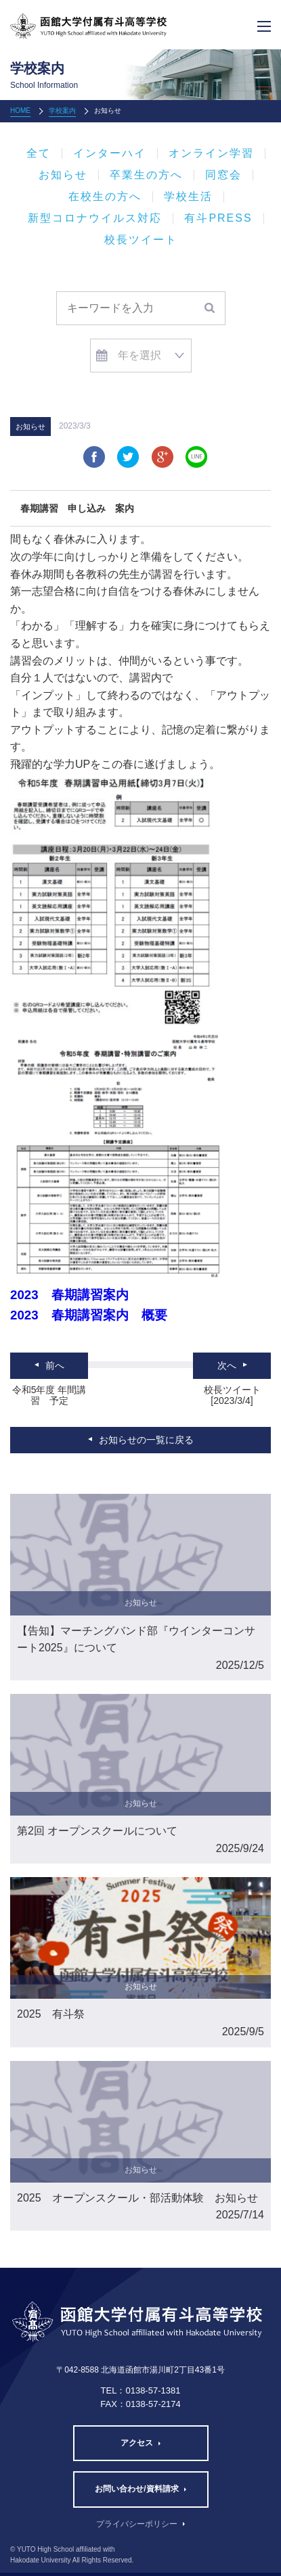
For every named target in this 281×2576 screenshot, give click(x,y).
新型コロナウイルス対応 (95, 218)
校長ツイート (140, 240)
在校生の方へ (105, 196)
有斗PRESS (218, 218)
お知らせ (63, 175)
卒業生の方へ (146, 175)
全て (38, 153)
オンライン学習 (211, 153)
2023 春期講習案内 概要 (88, 1315)
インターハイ (109, 153)
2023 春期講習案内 (69, 1295)
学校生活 (188, 196)
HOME (20, 110)
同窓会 (223, 175)
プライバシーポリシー (136, 2524)
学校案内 (62, 110)
